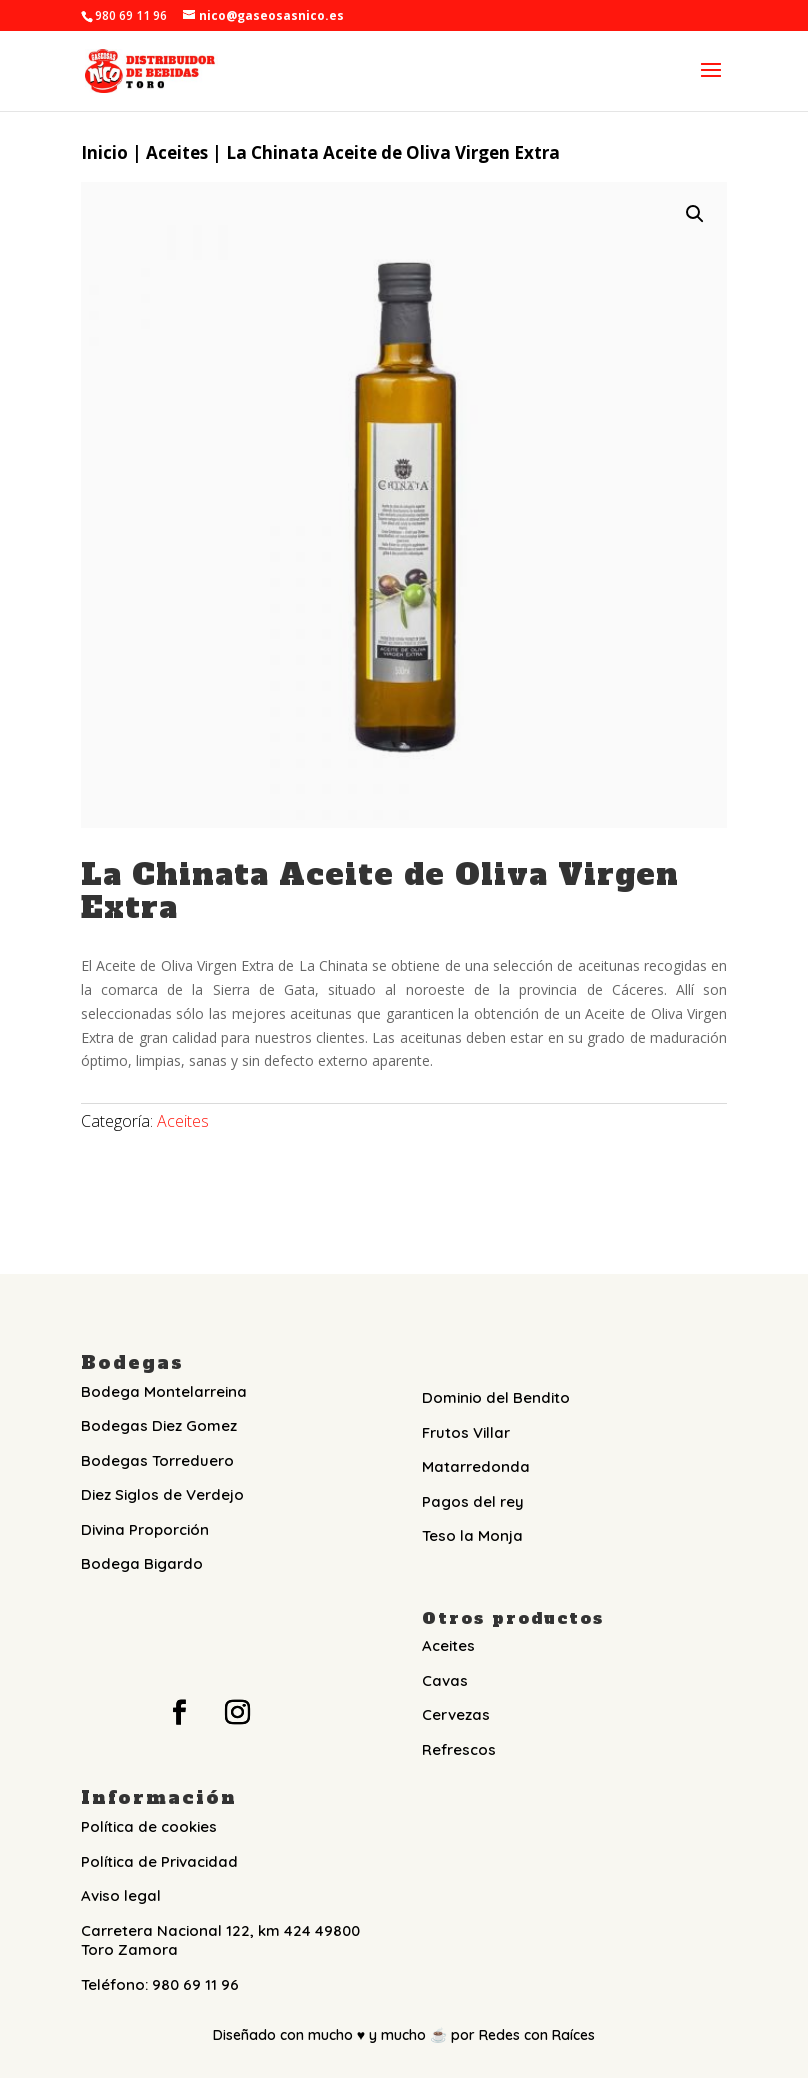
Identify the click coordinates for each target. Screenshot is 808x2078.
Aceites (177, 152)
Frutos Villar (466, 1432)
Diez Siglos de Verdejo (162, 1494)
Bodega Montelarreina (164, 1391)
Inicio (104, 152)
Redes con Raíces (537, 2035)
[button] (695, 214)
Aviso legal (121, 1895)
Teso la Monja (472, 1535)
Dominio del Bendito (496, 1397)
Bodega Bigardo (142, 1563)
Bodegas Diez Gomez (159, 1425)
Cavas (445, 1680)
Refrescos (459, 1749)
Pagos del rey (473, 1501)
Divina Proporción (145, 1529)
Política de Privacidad (159, 1861)
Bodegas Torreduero (157, 1460)
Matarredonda (476, 1466)
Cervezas (456, 1714)
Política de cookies (149, 1826)
